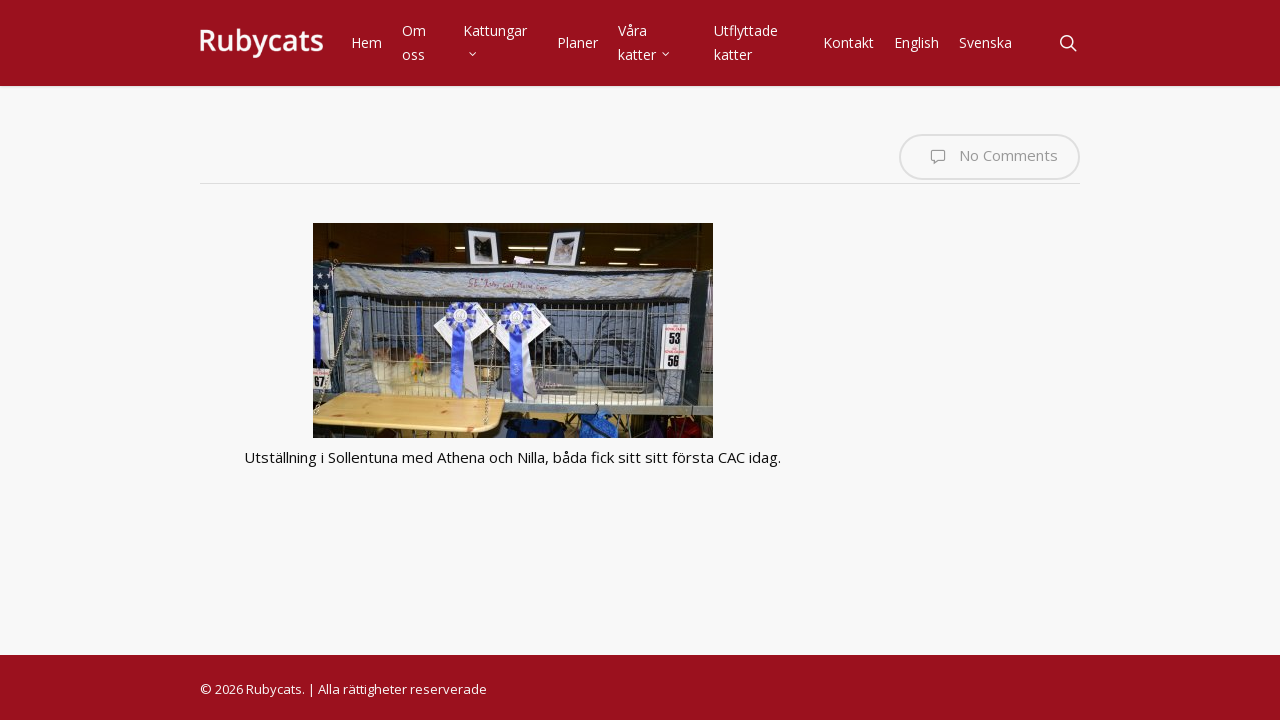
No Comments (989, 157)
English (916, 42)
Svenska (985, 42)
